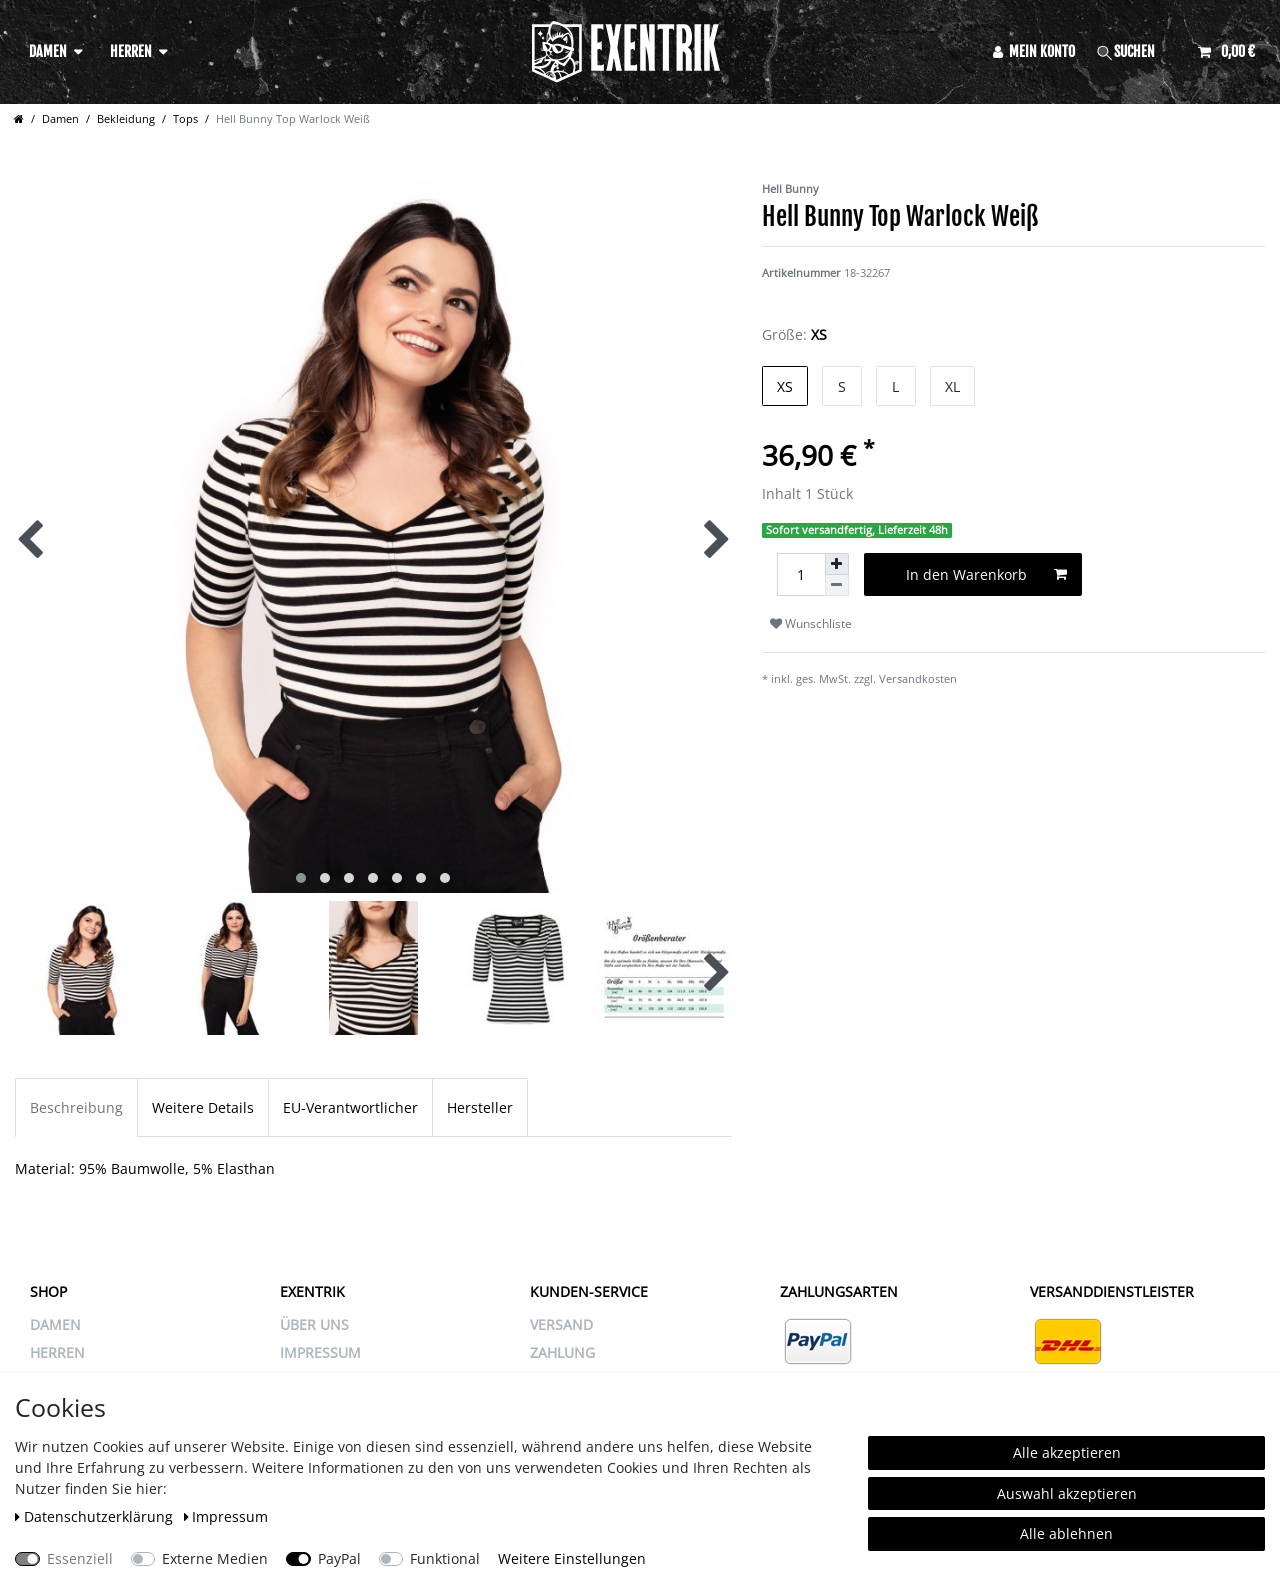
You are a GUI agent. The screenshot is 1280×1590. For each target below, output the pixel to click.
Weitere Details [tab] (203, 1107)
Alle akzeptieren (1067, 1452)
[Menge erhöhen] (837, 564)
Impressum (226, 1516)
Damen (48, 51)
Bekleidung (126, 118)
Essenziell (80, 1558)
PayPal (339, 1558)
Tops (185, 118)
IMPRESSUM (320, 1352)
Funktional (445, 1558)
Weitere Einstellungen (572, 1558)
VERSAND (561, 1324)
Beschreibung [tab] (76, 1107)
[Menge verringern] (837, 585)
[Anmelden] (1034, 51)
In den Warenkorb (986, 574)
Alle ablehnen (1066, 1533)
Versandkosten (918, 678)
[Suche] (1137, 51)
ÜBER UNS (314, 1324)
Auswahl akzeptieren (1067, 1493)
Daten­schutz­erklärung (96, 1516)
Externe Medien (215, 1558)
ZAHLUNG (562, 1352)
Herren (131, 51)
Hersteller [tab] (480, 1107)
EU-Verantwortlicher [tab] (350, 1107)
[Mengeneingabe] (801, 574)
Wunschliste (811, 623)
